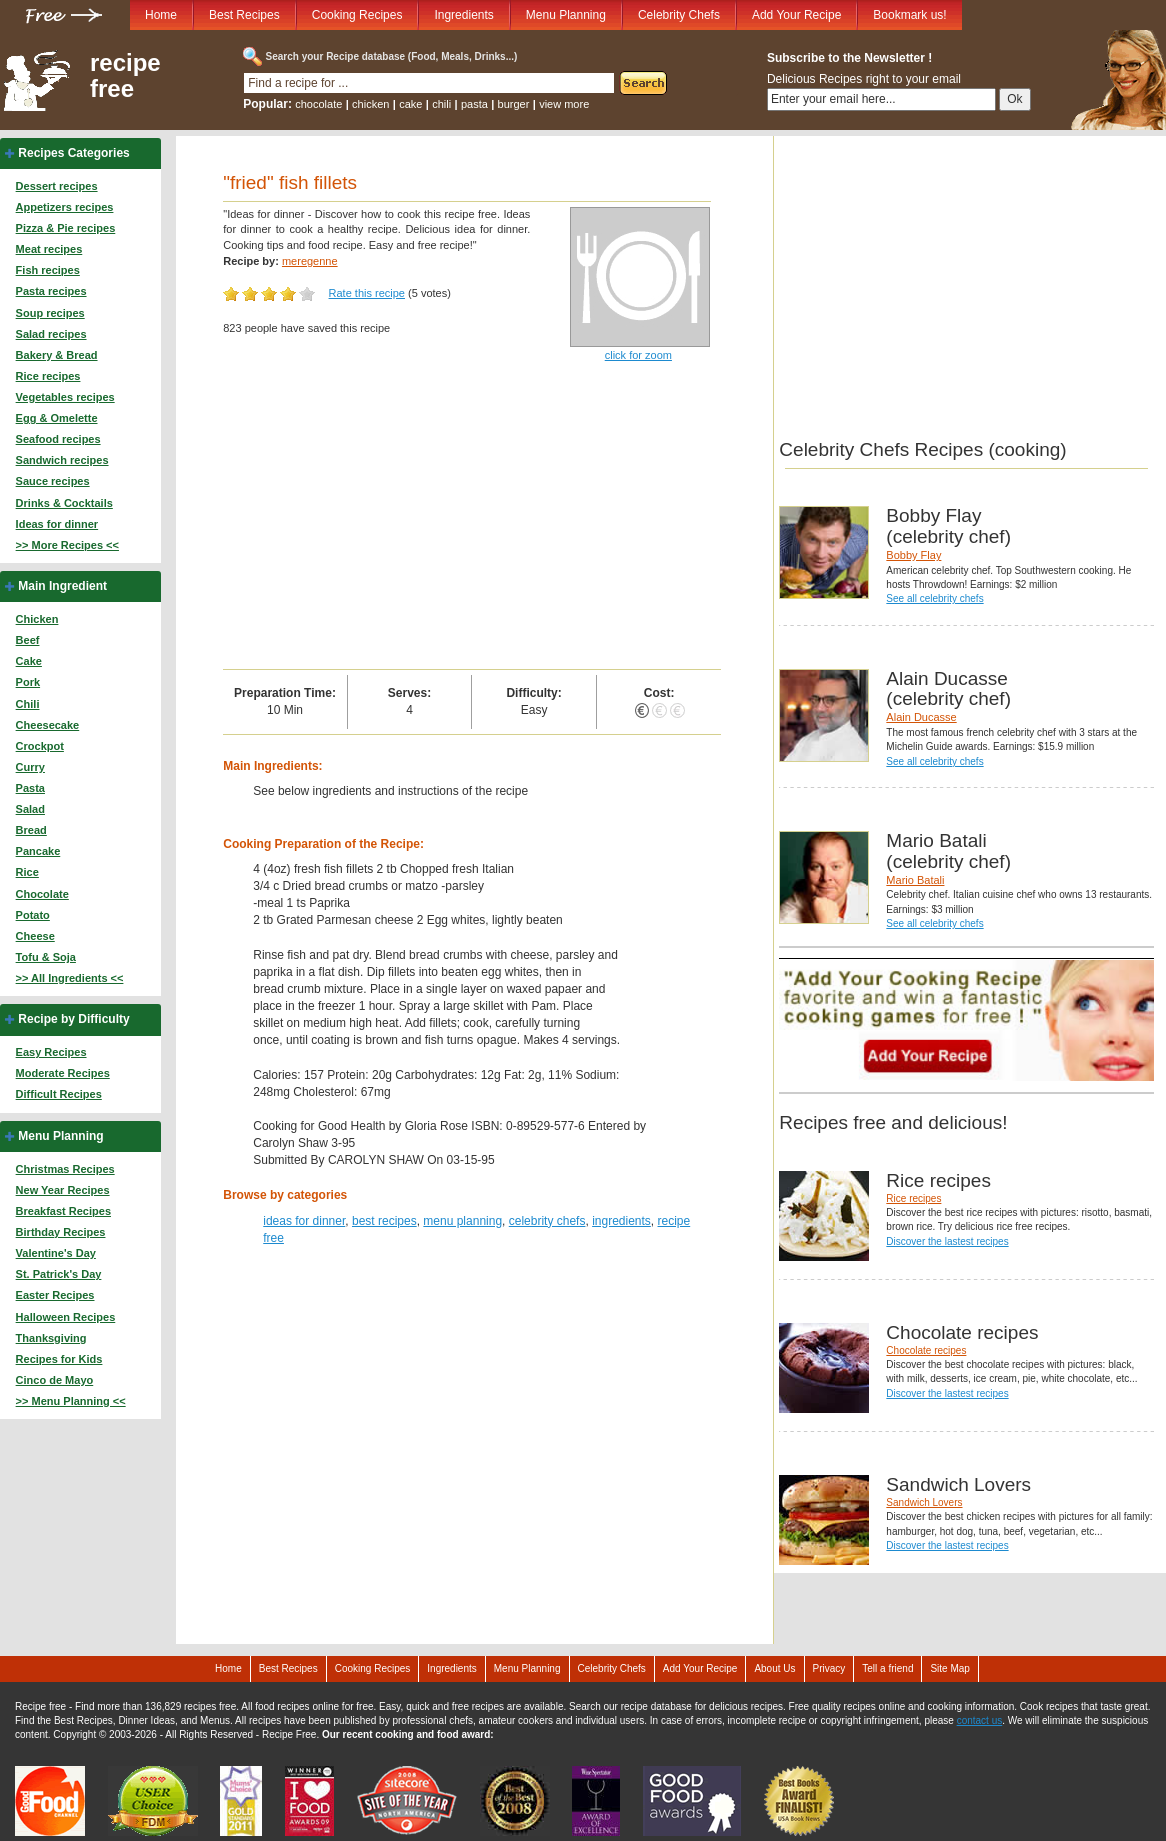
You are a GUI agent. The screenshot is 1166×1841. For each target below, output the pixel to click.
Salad (30, 809)
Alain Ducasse (921, 717)
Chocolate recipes (926, 1350)
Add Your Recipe (796, 15)
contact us (980, 1720)
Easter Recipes (55, 1295)
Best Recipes (244, 15)
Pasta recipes (51, 291)
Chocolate (42, 894)
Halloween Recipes (66, 1317)
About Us (774, 1668)
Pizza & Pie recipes (66, 228)
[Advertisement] (472, 519)
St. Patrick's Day (59, 1274)
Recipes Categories (73, 153)
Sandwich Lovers (924, 1502)
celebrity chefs (547, 1221)
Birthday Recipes (61, 1232)
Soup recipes (50, 313)
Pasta (30, 788)
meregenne (310, 261)
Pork (28, 682)
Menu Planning (566, 15)
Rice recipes (48, 376)
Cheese (35, 936)
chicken (370, 104)
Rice (27, 872)
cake (410, 104)
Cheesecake (48, 725)
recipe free (125, 76)
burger (514, 104)
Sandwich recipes (62, 460)
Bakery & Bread (57, 355)
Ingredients (463, 15)
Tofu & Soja (46, 957)
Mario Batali (915, 880)
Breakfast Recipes (63, 1211)
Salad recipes (51, 334)
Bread (31, 830)
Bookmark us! (909, 15)
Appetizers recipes (65, 207)
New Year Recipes (63, 1190)
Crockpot (40, 746)
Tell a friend (887, 1668)
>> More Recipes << (67, 545)
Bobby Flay (913, 555)
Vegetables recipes (65, 397)
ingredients (621, 1221)
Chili (28, 704)
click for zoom (638, 355)
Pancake (38, 851)
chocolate (318, 104)
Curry (30, 767)
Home (161, 15)
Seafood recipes (58, 439)
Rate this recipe (367, 293)
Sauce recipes (53, 481)
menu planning (462, 1221)
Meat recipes (49, 249)
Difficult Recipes (59, 1094)
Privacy (829, 1668)
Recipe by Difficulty (73, 1019)
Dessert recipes (57, 186)
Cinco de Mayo (55, 1380)
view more (564, 104)
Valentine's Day (56, 1253)
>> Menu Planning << (71, 1401)
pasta (474, 104)
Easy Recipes (51, 1052)
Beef (28, 640)
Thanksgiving (51, 1338)
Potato (33, 915)
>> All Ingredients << (70, 978)
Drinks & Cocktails (64, 503)
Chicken (37, 619)
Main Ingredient (62, 586)
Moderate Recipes (63, 1073)
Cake (29, 661)
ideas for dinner (304, 1221)
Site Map (949, 1668)
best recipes (384, 1221)
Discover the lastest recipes (947, 1241)
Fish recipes (48, 270)
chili (441, 104)
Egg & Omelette (57, 418)
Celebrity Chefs (679, 15)
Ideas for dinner (57, 524)
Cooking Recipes (357, 15)
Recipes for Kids (59, 1359)
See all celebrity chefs (934, 598)
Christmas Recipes (65, 1169)
